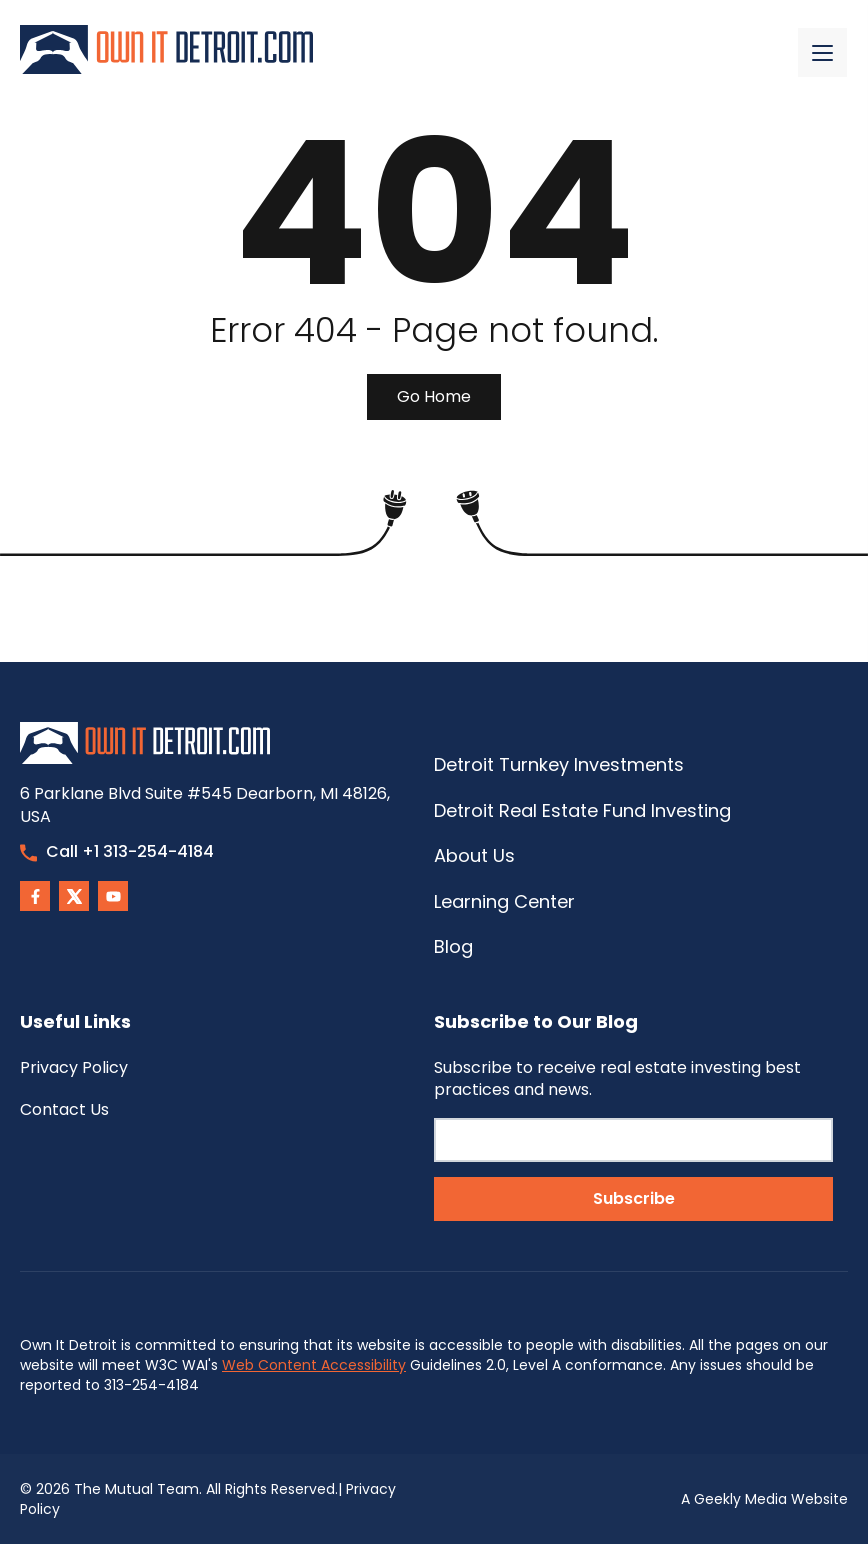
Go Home (434, 396)
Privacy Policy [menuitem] (74, 1067)
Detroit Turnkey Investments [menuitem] (559, 764)
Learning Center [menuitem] (504, 901)
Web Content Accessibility (314, 1365)
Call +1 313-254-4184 (117, 851)
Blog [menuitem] (453, 946)
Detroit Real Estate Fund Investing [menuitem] (582, 810)
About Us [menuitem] (474, 855)
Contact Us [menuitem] (64, 1109)
